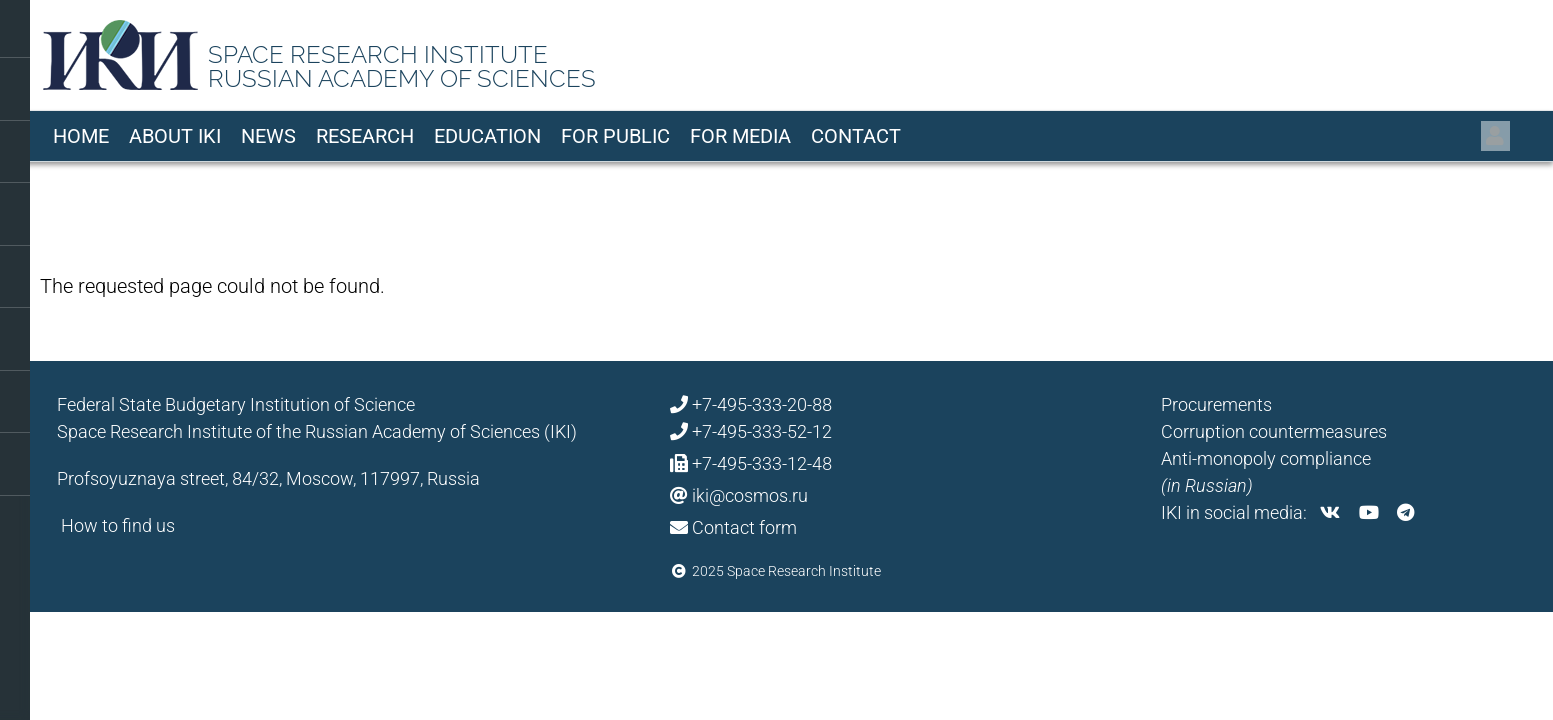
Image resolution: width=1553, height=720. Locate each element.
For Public (615, 136)
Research (365, 136)
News (268, 136)
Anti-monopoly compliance (1266, 458)
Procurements (1216, 404)
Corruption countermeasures (1274, 431)
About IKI (175, 136)
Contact (856, 136)
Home (81, 136)
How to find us (118, 525)
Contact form (744, 527)
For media (740, 136)
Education (487, 136)
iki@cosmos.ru (750, 495)
